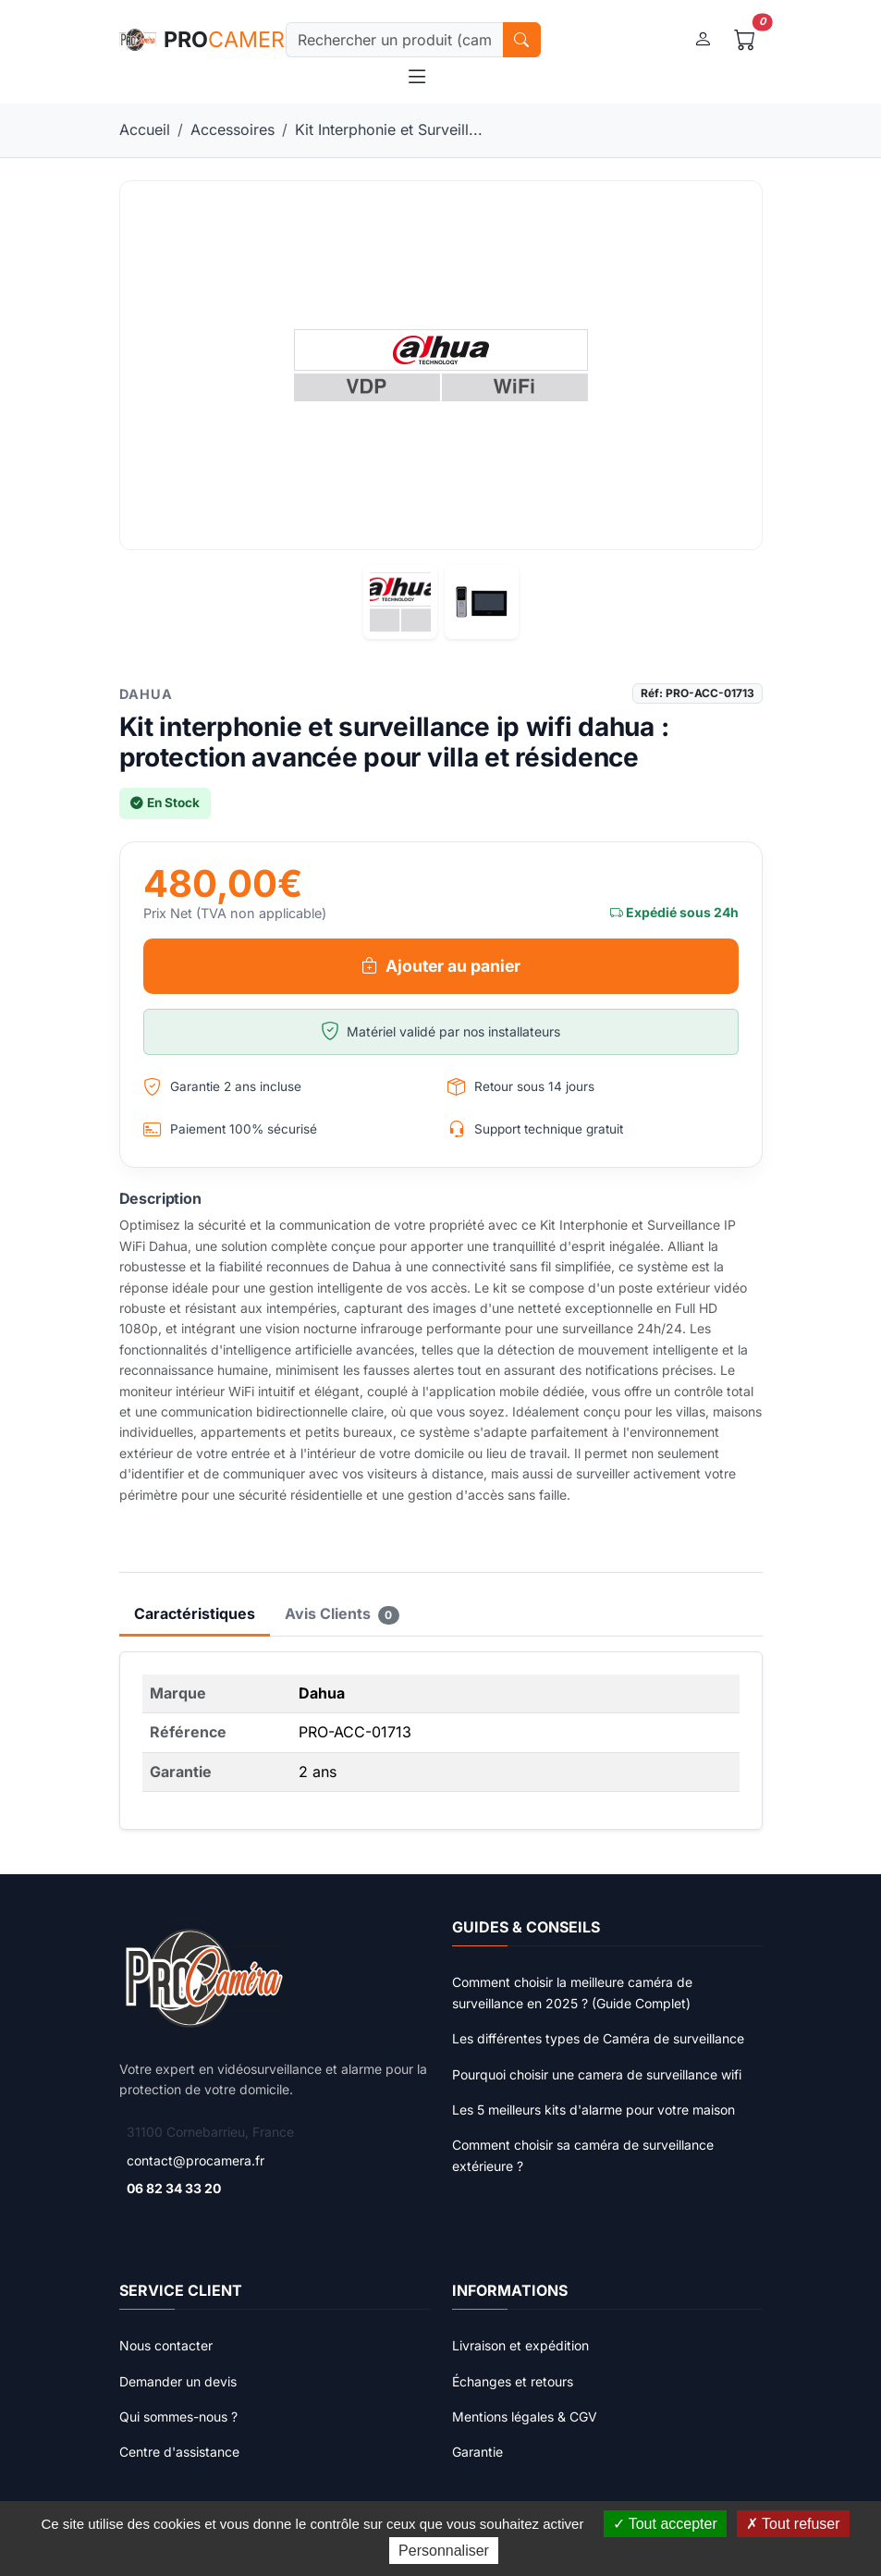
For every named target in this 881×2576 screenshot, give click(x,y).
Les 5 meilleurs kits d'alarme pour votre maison (593, 2109)
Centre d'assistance (179, 2451)
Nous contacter (166, 2345)
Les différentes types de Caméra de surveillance (598, 2038)
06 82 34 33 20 (174, 2188)
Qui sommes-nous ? (178, 2416)
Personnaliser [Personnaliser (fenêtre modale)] (443, 2550)
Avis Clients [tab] (342, 1614)
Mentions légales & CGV (524, 2416)
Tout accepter (665, 2524)
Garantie (477, 2451)
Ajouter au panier (440, 966)
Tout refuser (793, 2524)
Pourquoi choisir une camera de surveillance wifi (596, 2074)
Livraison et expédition (520, 2345)
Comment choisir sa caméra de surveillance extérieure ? (583, 2155)
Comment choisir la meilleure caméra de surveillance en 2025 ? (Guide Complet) (572, 1992)
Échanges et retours (512, 2381)
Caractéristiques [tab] (194, 1613)
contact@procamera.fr (195, 2160)
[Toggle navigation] (417, 76)
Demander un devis (178, 2381)
